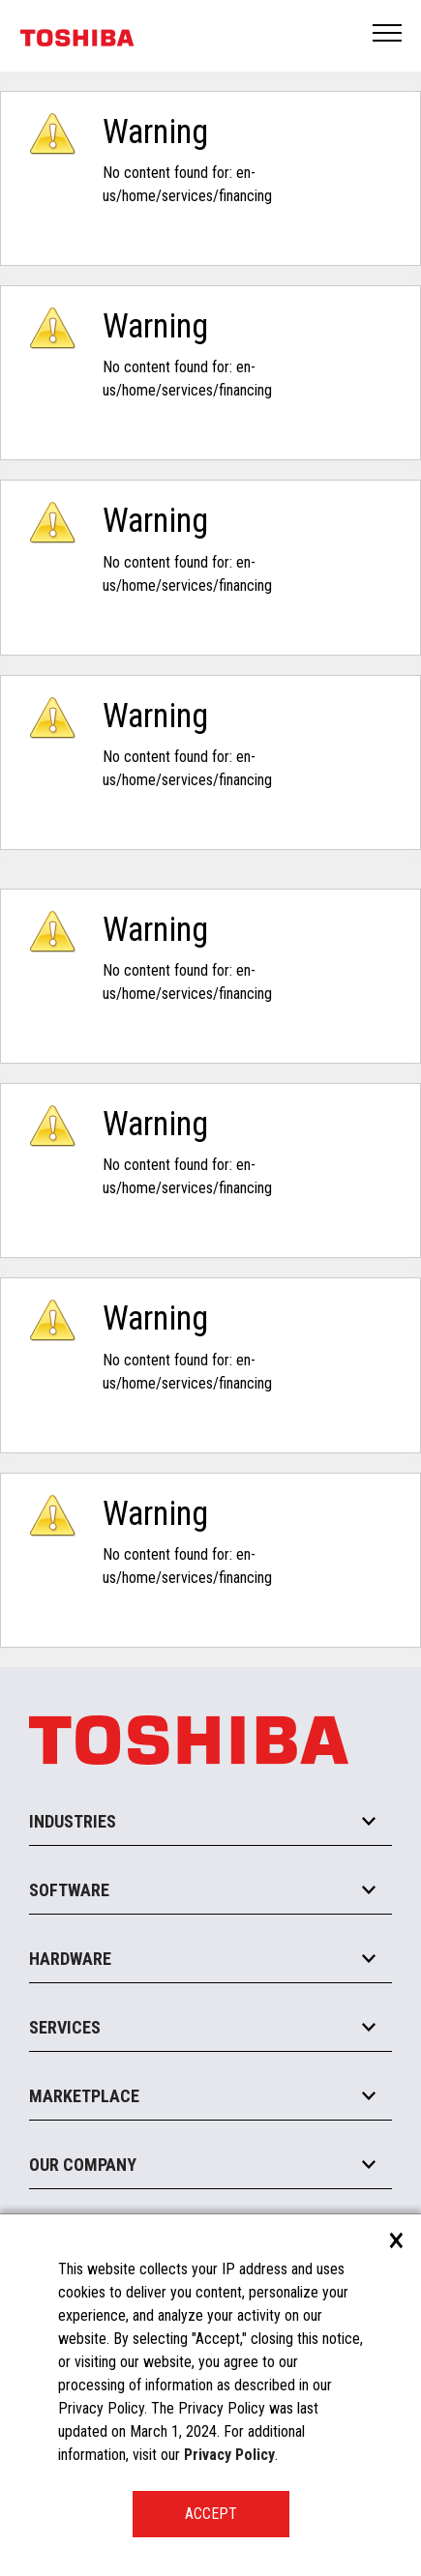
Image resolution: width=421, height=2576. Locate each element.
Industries (72, 1821)
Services (65, 2027)
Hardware (70, 1958)
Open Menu (388, 34)
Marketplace (84, 2096)
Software (69, 1890)
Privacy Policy (229, 2454)
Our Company (82, 2164)
